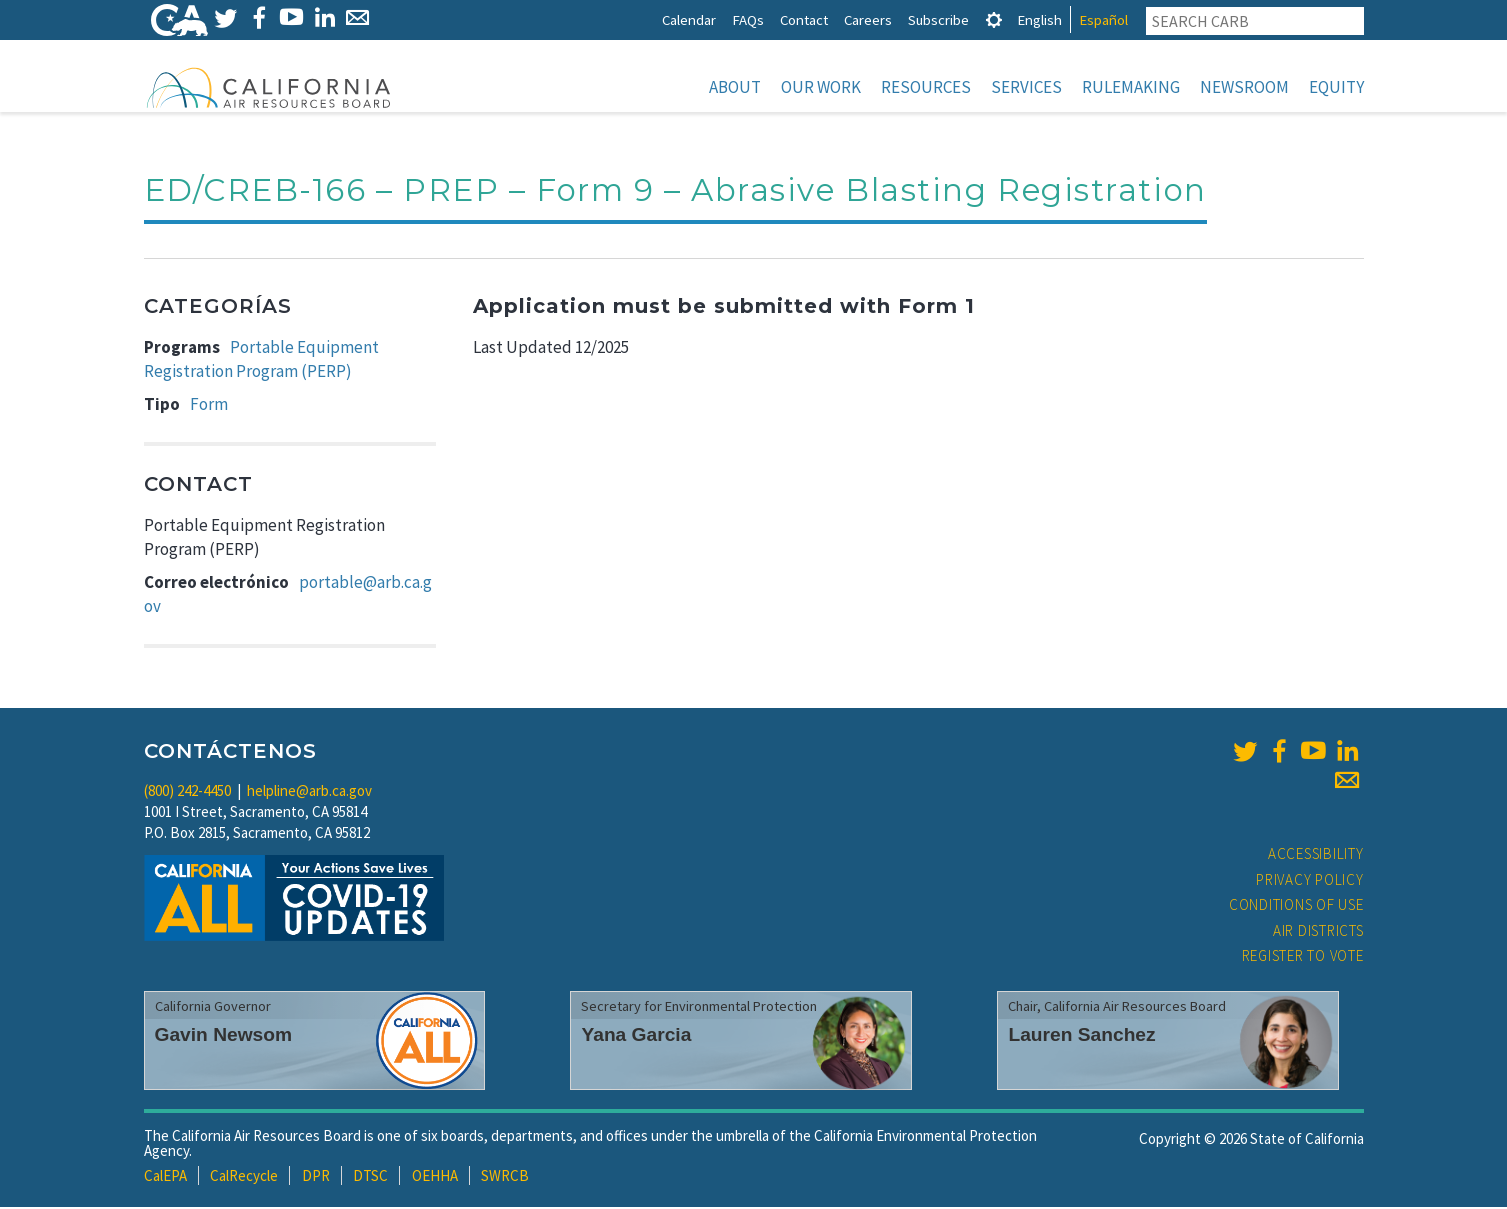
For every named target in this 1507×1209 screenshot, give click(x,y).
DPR (316, 1177)
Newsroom (1244, 87)
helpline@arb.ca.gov (309, 792)
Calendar (689, 19)
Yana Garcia (636, 1036)
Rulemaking (1131, 87)
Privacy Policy (1310, 881)
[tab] (994, 19)
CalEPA (165, 1177)
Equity (1336, 87)
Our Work (821, 87)
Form (209, 406)
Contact (804, 19)
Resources (926, 87)
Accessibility (1316, 855)
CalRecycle (244, 1177)
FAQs (748, 19)
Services (1026, 87)
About (735, 87)
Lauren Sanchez (1081, 1036)
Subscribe (938, 19)
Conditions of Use (1296, 906)
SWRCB (505, 1177)
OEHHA (435, 1177)
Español (1103, 19)
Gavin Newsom (224, 1036)
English (1039, 19)
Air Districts (1318, 932)
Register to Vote (1303, 957)
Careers (868, 19)
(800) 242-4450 (187, 792)
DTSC (370, 1177)
